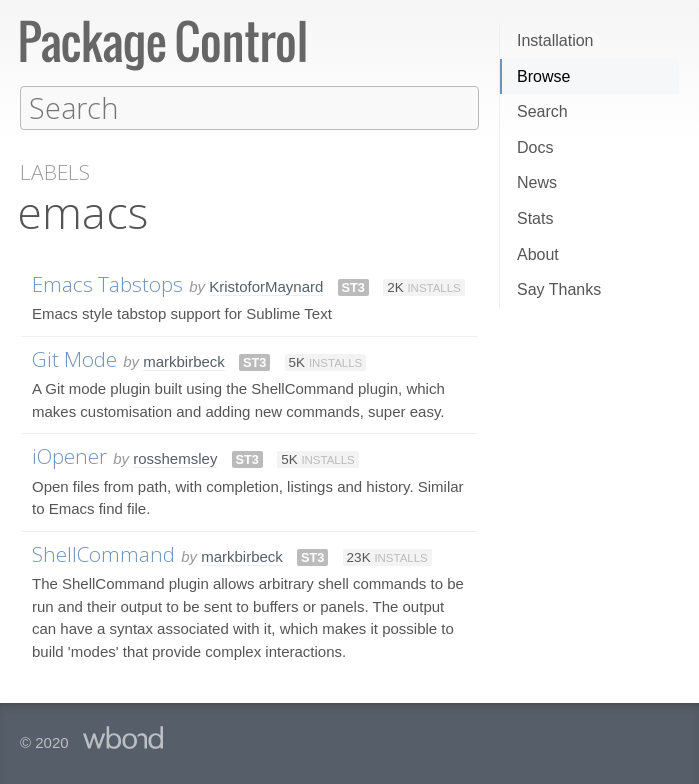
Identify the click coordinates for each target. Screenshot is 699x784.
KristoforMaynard (266, 285)
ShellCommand (103, 553)
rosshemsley (175, 457)
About (538, 254)
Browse (543, 76)
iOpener (69, 455)
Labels (55, 171)
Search (542, 111)
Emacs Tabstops (107, 283)
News (537, 182)
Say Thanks (559, 289)
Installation (555, 40)
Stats (535, 218)
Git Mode (74, 358)
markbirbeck (184, 360)
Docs (535, 147)
